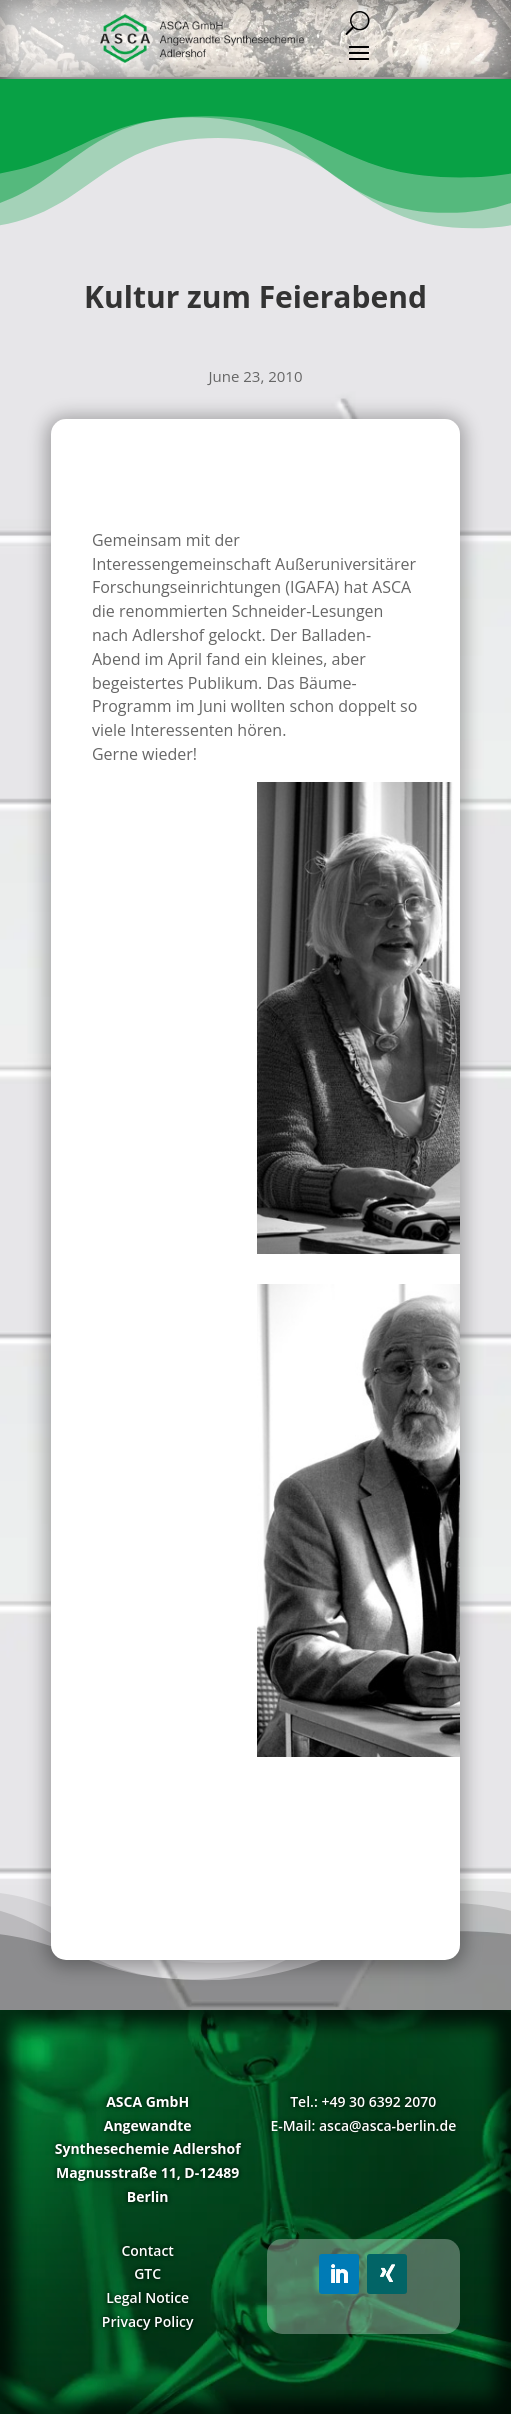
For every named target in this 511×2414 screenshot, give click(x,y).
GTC (147, 2273)
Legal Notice (147, 2297)
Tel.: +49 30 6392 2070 (363, 2101)
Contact (147, 2250)
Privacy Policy (148, 2321)
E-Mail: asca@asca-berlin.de (363, 2125)
